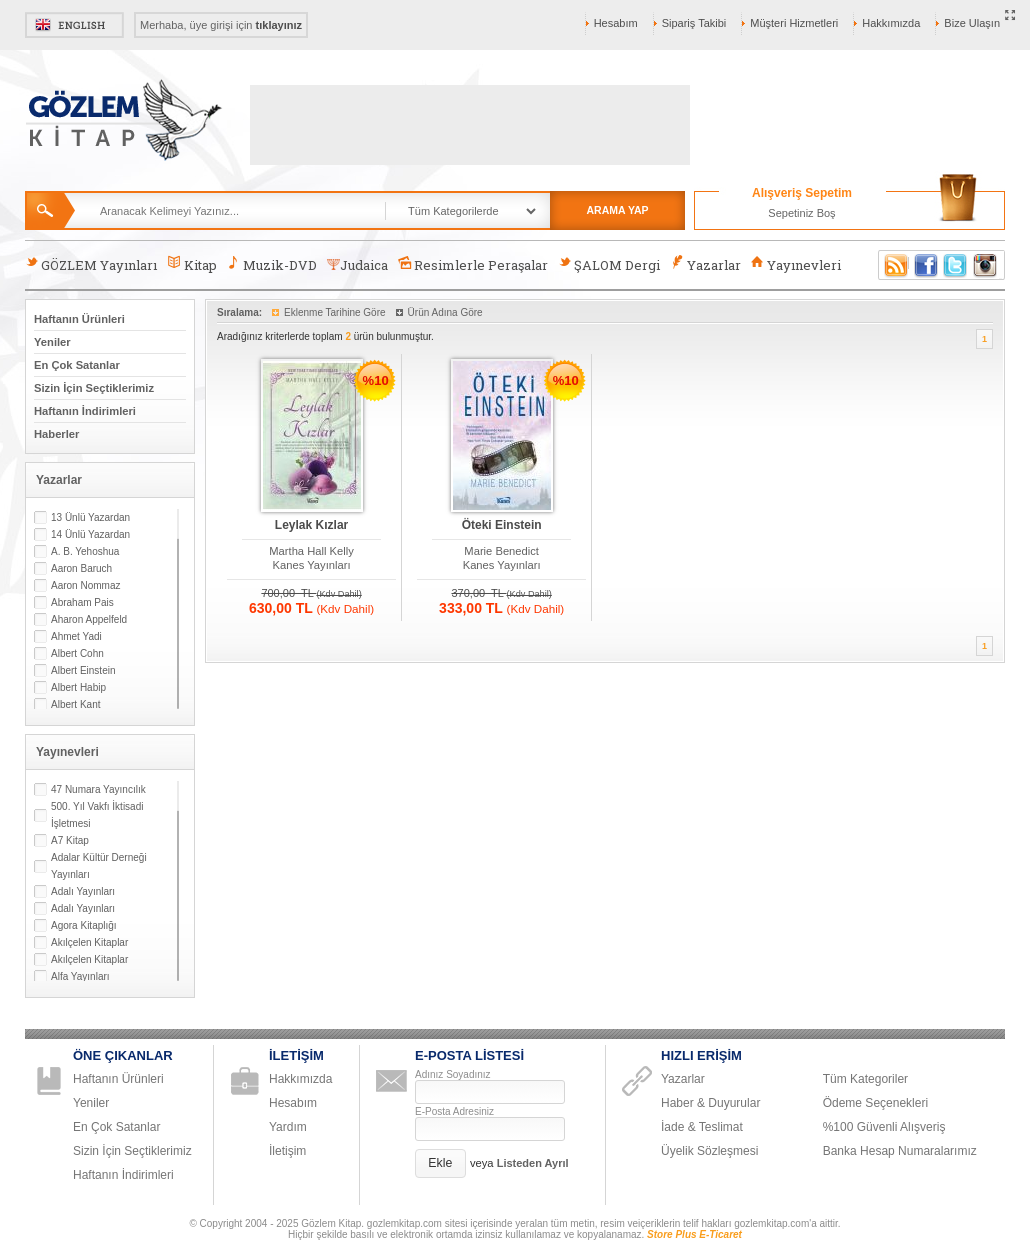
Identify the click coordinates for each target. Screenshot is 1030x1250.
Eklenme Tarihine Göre (335, 312)
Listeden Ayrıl (533, 1163)
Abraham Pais (82, 602)
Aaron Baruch (81, 568)
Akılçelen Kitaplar (89, 942)
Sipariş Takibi (694, 23)
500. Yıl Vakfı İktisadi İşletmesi (97, 815)
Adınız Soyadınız (453, 1074)
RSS (893, 265)
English (74, 25)
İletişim (287, 1151)
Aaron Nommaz (85, 585)
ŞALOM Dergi (609, 264)
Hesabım (616, 23)
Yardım (288, 1127)
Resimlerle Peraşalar (473, 264)
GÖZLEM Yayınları (91, 264)
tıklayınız (279, 25)
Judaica (357, 265)
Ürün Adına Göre (445, 312)
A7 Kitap (70, 840)
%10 (376, 380)
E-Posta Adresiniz (454, 1111)
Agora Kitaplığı (84, 925)
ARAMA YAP (617, 210)
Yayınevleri (796, 264)
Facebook (926, 265)
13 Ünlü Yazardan (90, 517)
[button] (440, 1163)
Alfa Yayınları (80, 976)
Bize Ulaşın (972, 23)
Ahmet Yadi (76, 636)
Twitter (956, 265)
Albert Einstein (83, 670)
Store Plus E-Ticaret (694, 1234)
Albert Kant (75, 704)
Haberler (56, 434)
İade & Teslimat (702, 1127)
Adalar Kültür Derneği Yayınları (99, 866)
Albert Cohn (77, 653)
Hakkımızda (891, 23)
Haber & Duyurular (710, 1103)
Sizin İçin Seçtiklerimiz (94, 388)
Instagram (986, 265)
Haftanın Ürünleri (79, 319)
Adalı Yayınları (83, 891)
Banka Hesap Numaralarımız (900, 1151)
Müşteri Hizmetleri (794, 23)
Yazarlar (705, 264)
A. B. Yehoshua (85, 551)
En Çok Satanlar (77, 365)
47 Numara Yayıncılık (98, 789)
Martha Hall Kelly (311, 551)
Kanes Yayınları (312, 565)
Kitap (191, 264)
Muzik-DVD (272, 264)
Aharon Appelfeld (89, 619)
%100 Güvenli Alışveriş (884, 1127)
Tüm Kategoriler (865, 1079)
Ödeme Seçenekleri (875, 1103)
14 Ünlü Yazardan (90, 534)
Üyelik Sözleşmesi (709, 1151)
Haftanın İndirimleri (85, 411)
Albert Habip (78, 687)
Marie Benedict (501, 551)
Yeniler (52, 342)
